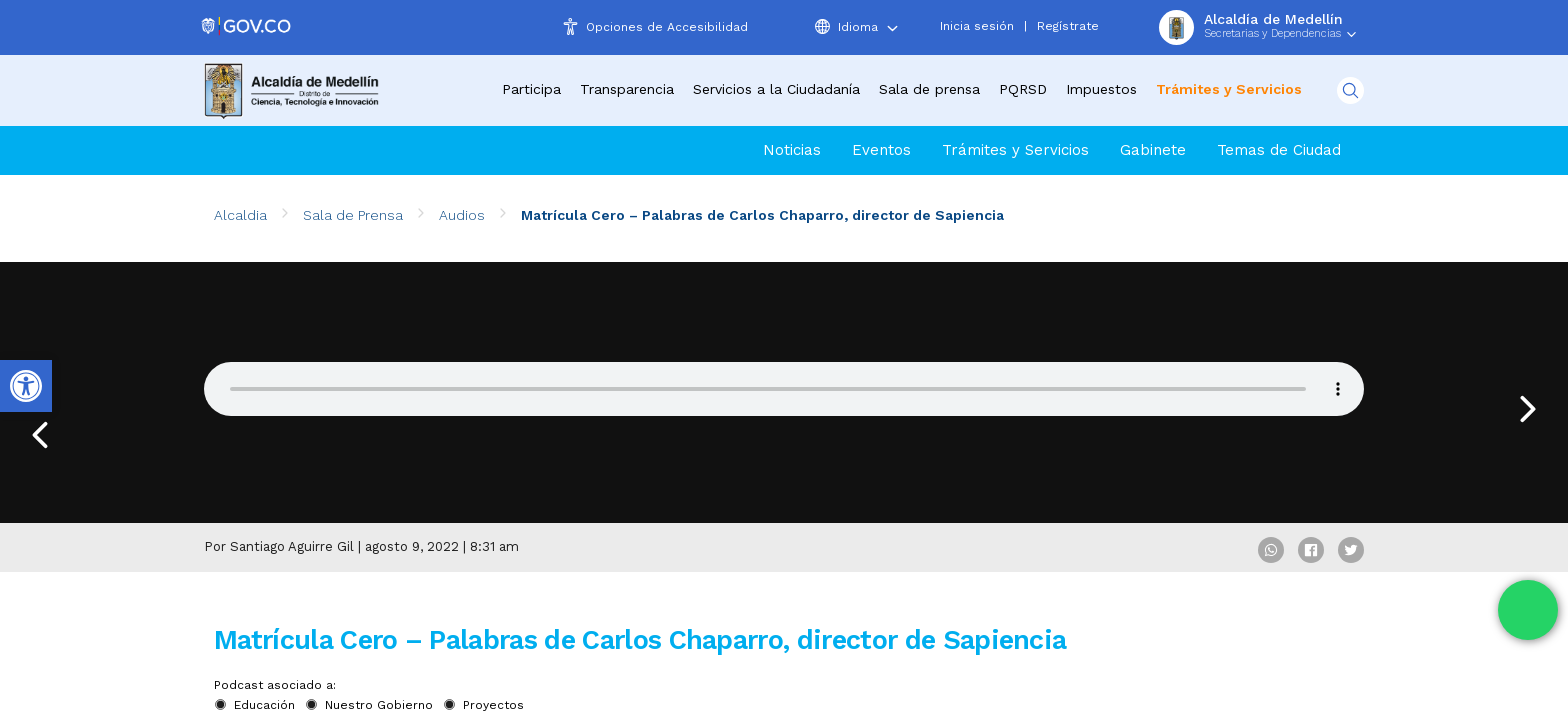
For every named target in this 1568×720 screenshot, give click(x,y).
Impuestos (1101, 89)
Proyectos (493, 705)
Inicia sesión (977, 26)
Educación (264, 705)
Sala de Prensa (353, 215)
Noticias (792, 150)
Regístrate (1068, 26)
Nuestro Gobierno (379, 705)
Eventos (881, 150)
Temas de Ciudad (1279, 150)
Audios (462, 215)
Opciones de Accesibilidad (667, 27)
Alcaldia (240, 215)
